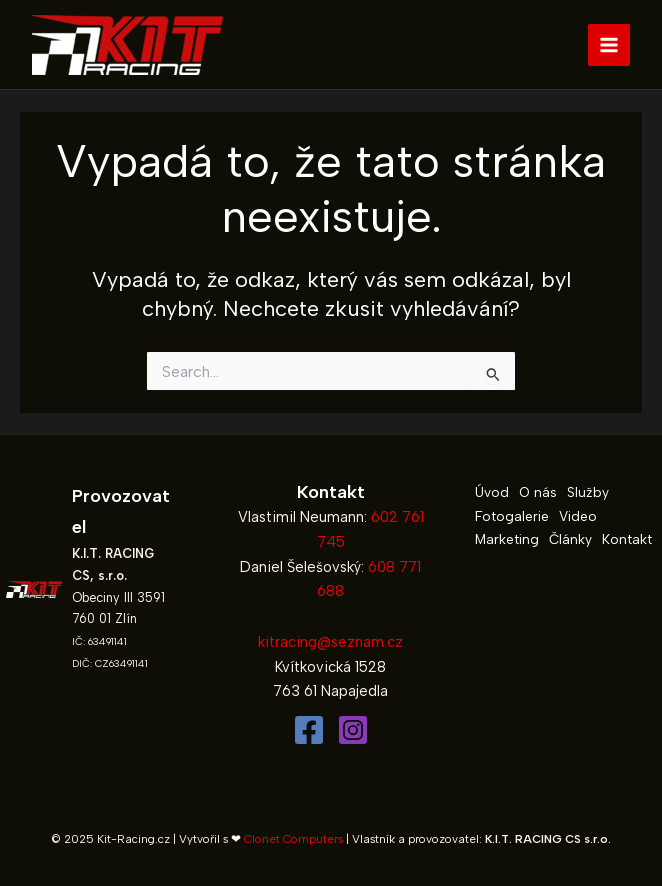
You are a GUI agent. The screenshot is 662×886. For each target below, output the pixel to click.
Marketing (507, 539)
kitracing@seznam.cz (330, 642)
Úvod (492, 492)
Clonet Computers (293, 839)
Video (578, 516)
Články (570, 539)
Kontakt (627, 539)
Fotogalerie (512, 516)
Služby (588, 492)
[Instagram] (353, 730)
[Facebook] (309, 730)
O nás (538, 492)
